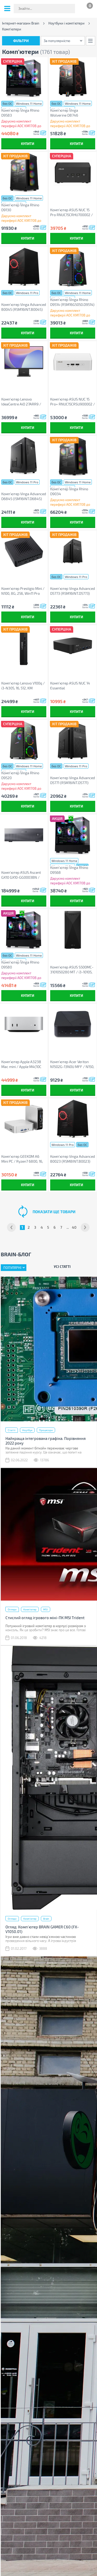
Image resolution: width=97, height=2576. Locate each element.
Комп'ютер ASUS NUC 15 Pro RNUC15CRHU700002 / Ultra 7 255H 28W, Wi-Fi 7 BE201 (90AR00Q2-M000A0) (71, 212)
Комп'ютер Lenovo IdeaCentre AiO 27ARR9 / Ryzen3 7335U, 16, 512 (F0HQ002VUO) (21, 401)
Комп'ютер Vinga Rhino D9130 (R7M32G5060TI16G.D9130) (23, 207)
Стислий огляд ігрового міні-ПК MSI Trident (45, 1617)
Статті (12, 1430)
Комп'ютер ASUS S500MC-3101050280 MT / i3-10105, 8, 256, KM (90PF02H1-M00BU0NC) (71, 969)
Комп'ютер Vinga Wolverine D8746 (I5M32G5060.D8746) (67, 113)
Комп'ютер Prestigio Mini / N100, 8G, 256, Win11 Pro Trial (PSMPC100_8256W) (22, 591)
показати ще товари (54, 1211)
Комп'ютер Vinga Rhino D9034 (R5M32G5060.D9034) (69, 491)
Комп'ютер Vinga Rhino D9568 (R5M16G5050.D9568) (69, 870)
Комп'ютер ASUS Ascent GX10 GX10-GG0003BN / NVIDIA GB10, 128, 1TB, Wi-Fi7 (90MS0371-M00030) (22, 875)
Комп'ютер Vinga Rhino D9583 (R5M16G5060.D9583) (20, 113)
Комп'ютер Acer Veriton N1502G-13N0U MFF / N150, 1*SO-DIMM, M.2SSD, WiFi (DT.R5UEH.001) (72, 1064)
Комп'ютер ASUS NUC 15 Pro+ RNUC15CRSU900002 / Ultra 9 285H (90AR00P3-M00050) (72, 401)
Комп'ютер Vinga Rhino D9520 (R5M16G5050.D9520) (20, 775)
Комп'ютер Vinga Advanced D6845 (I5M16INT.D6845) (23, 496)
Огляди (12, 1609)
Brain (46, 1918)
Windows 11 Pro (27, 293)
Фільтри (21, 40)
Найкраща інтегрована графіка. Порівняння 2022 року (45, 1440)
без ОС (7, 103)
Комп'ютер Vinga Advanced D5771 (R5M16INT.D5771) (72, 780)
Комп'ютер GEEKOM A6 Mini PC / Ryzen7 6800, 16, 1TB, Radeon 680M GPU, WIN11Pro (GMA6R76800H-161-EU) (23, 1159)
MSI (45, 1609)
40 (74, 1227)
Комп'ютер (29, 1609)
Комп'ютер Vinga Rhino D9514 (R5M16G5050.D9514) (72, 302)
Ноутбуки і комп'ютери (66, 23)
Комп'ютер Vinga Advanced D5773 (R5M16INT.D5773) (72, 591)
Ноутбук (27, 1430)
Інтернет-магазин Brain (20, 23)
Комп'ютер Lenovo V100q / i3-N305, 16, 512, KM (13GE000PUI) (23, 685)
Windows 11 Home (29, 103)
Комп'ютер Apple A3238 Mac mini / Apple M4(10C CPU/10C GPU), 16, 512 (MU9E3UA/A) (21, 1064)
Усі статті (62, 1266)
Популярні (12, 1268)
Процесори (46, 1430)
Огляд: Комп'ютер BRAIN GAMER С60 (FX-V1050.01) (42, 1929)
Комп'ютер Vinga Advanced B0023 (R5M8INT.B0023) (72, 1158)
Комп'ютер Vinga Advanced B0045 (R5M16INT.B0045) (23, 307)
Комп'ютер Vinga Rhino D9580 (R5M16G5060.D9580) (20, 964)
